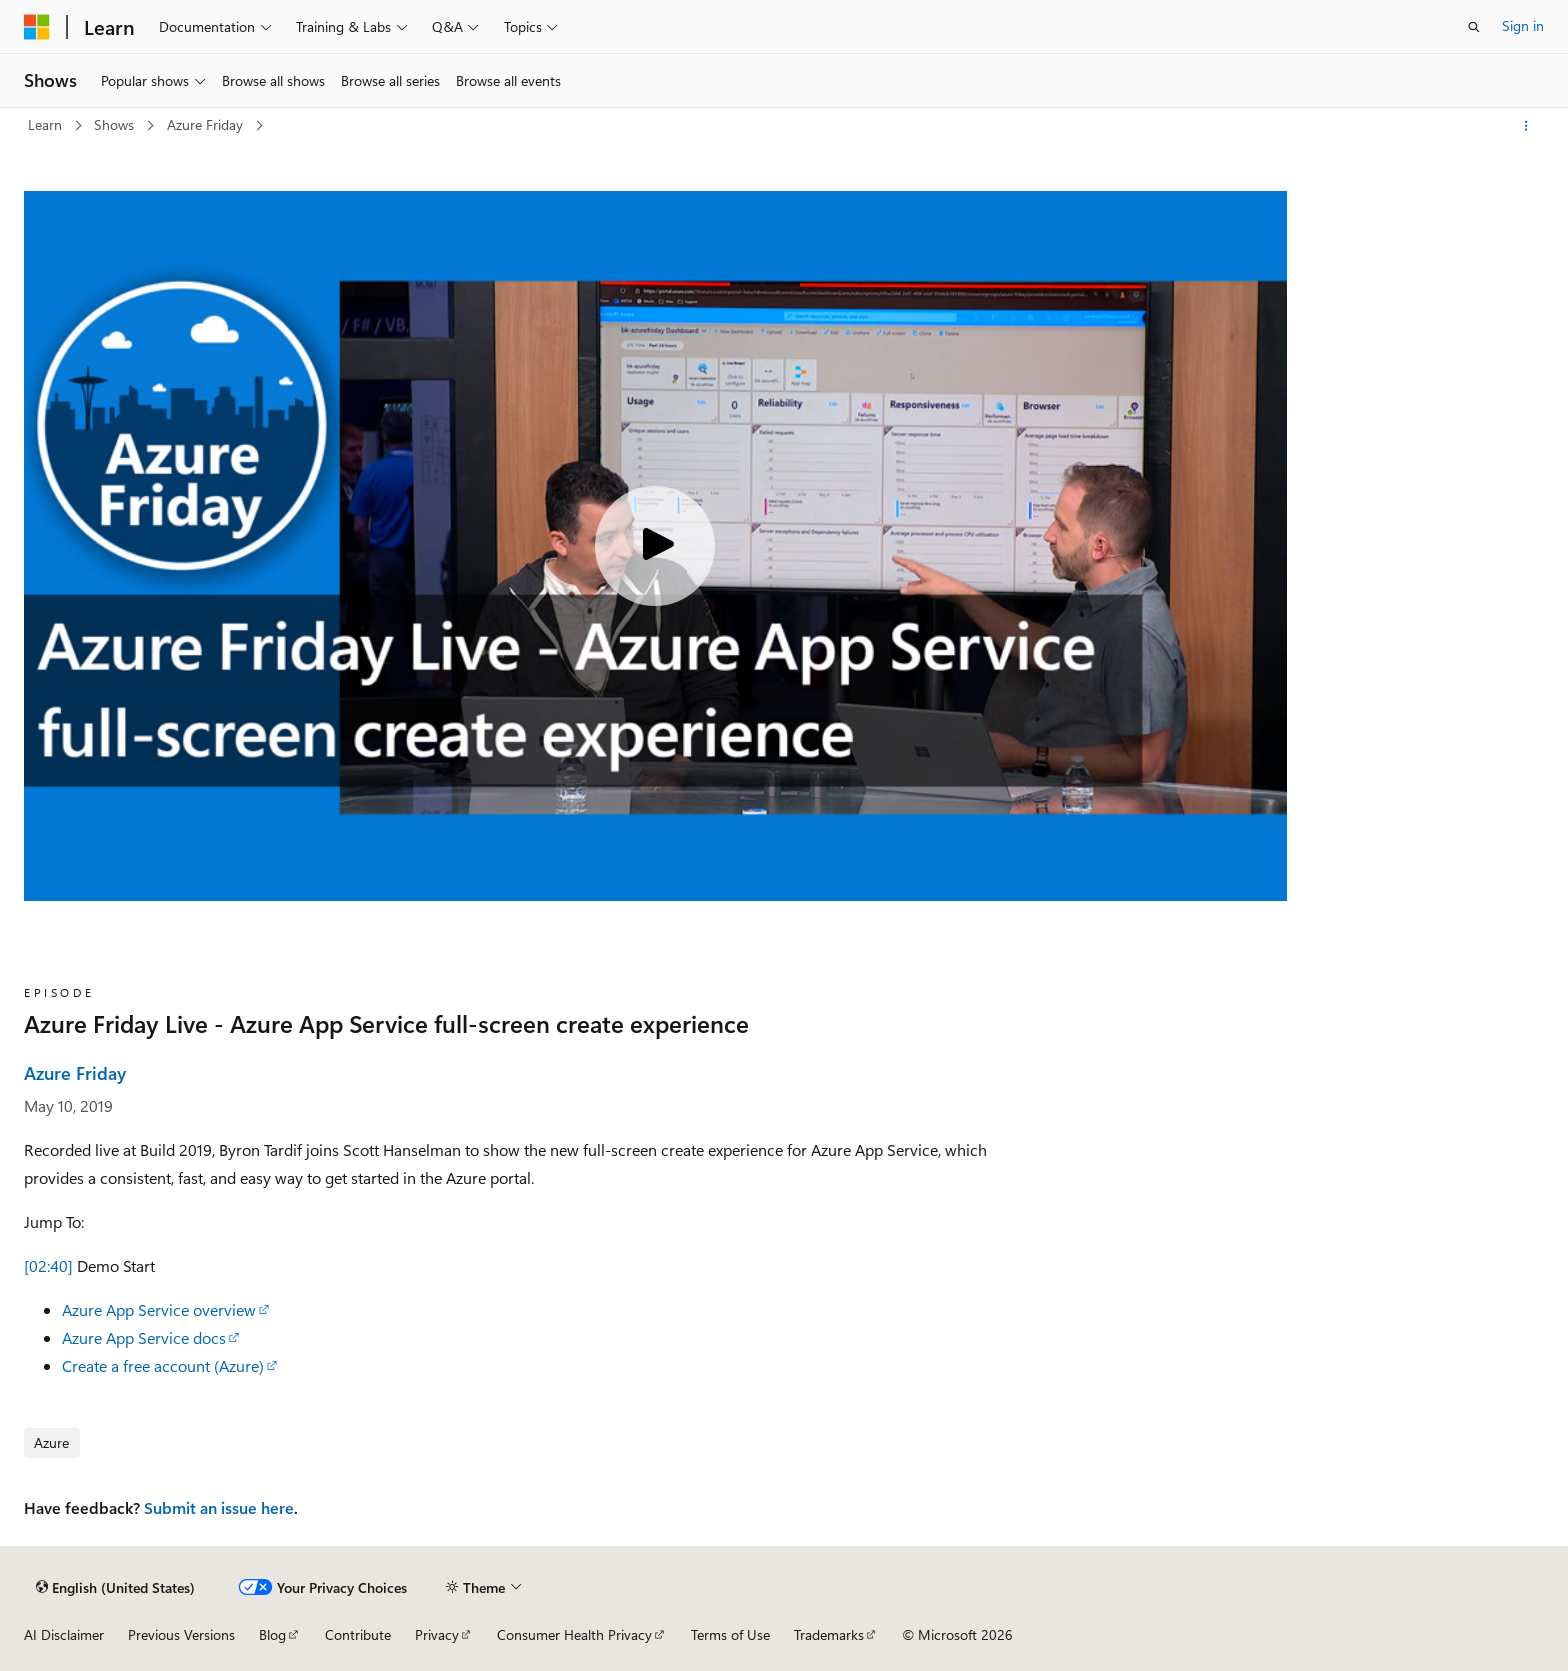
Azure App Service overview (159, 1309)
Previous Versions (181, 1634)
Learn (47, 124)
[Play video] (655, 546)
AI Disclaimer (64, 1634)
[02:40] (48, 1265)
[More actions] (1526, 126)
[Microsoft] (37, 27)
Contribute (358, 1634)
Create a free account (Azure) (163, 1365)
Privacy (437, 1634)
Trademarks (829, 1634)
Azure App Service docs (144, 1337)
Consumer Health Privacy (574, 1634)
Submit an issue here (219, 1507)
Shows (116, 124)
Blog (272, 1634)
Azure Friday (207, 124)
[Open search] (1474, 27)
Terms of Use (730, 1634)
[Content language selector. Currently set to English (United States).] (115, 1587)
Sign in (1523, 25)
